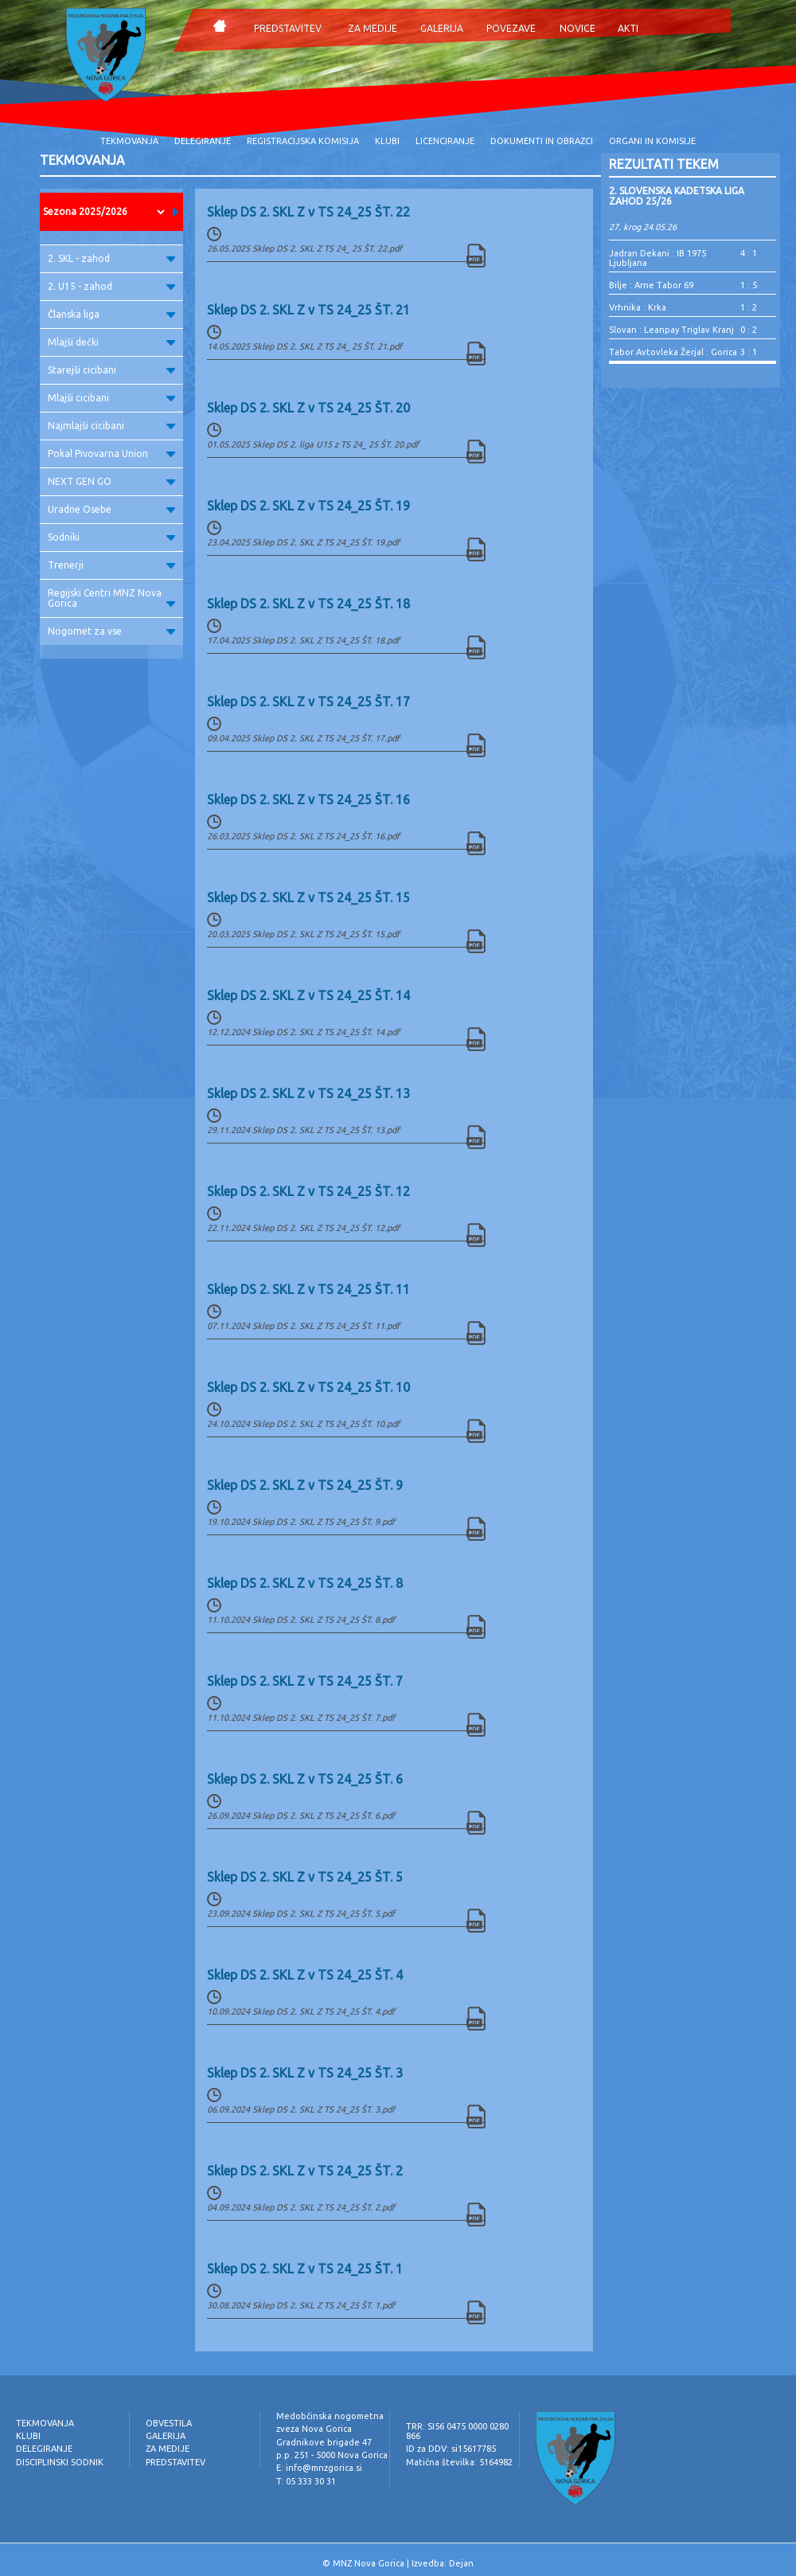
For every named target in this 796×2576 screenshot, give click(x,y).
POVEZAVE (511, 28)
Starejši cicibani (111, 370)
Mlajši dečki (111, 342)
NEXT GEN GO (111, 481)
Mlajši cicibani (111, 398)
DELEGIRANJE (202, 141)
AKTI (628, 28)
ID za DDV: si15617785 (451, 2448)
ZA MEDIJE (372, 28)
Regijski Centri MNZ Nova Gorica (111, 598)
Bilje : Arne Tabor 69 (651, 285)
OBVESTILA (169, 2423)
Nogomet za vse (111, 631)
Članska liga (111, 314)
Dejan (461, 2563)
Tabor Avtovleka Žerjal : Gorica (673, 352)
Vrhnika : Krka (637, 307)
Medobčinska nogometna (330, 2416)
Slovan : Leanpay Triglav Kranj (671, 329)
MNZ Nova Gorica (368, 2563)
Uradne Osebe (111, 509)
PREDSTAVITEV (288, 28)
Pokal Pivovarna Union (111, 453)
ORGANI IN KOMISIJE (652, 141)
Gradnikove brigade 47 (324, 2442)
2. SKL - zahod (111, 258)
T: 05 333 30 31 (306, 2481)
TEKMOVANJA (129, 141)
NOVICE (577, 28)
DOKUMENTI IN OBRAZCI (541, 141)
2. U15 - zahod (111, 286)
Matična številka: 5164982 (459, 2462)
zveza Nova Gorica (314, 2428)
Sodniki (111, 537)
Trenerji (111, 565)
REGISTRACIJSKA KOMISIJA (303, 141)
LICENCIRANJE (445, 141)
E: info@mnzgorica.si (319, 2467)
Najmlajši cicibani (111, 425)
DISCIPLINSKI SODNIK (59, 2462)
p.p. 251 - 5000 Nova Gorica (332, 2455)
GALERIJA (441, 28)
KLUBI (387, 141)
